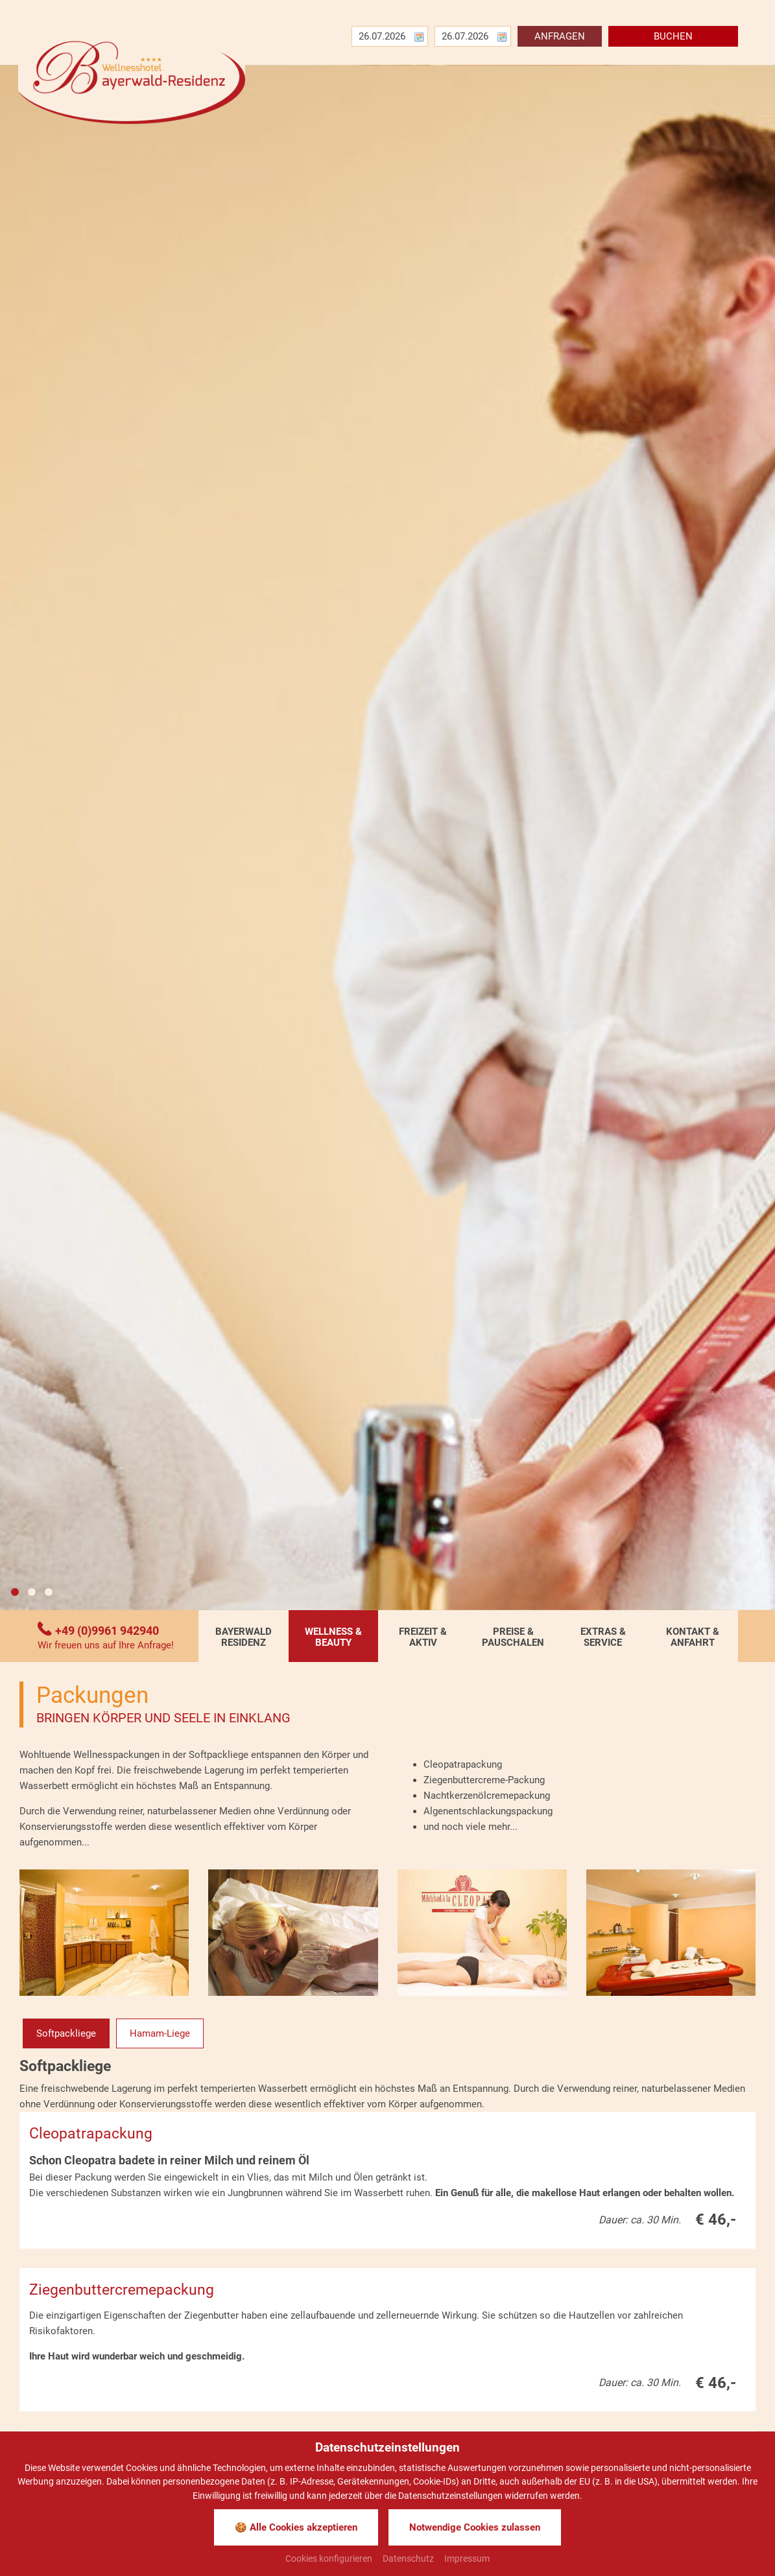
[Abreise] (467, 36)
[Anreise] (384, 36)
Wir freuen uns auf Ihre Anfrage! (106, 1645)
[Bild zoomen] (104, 1932)
